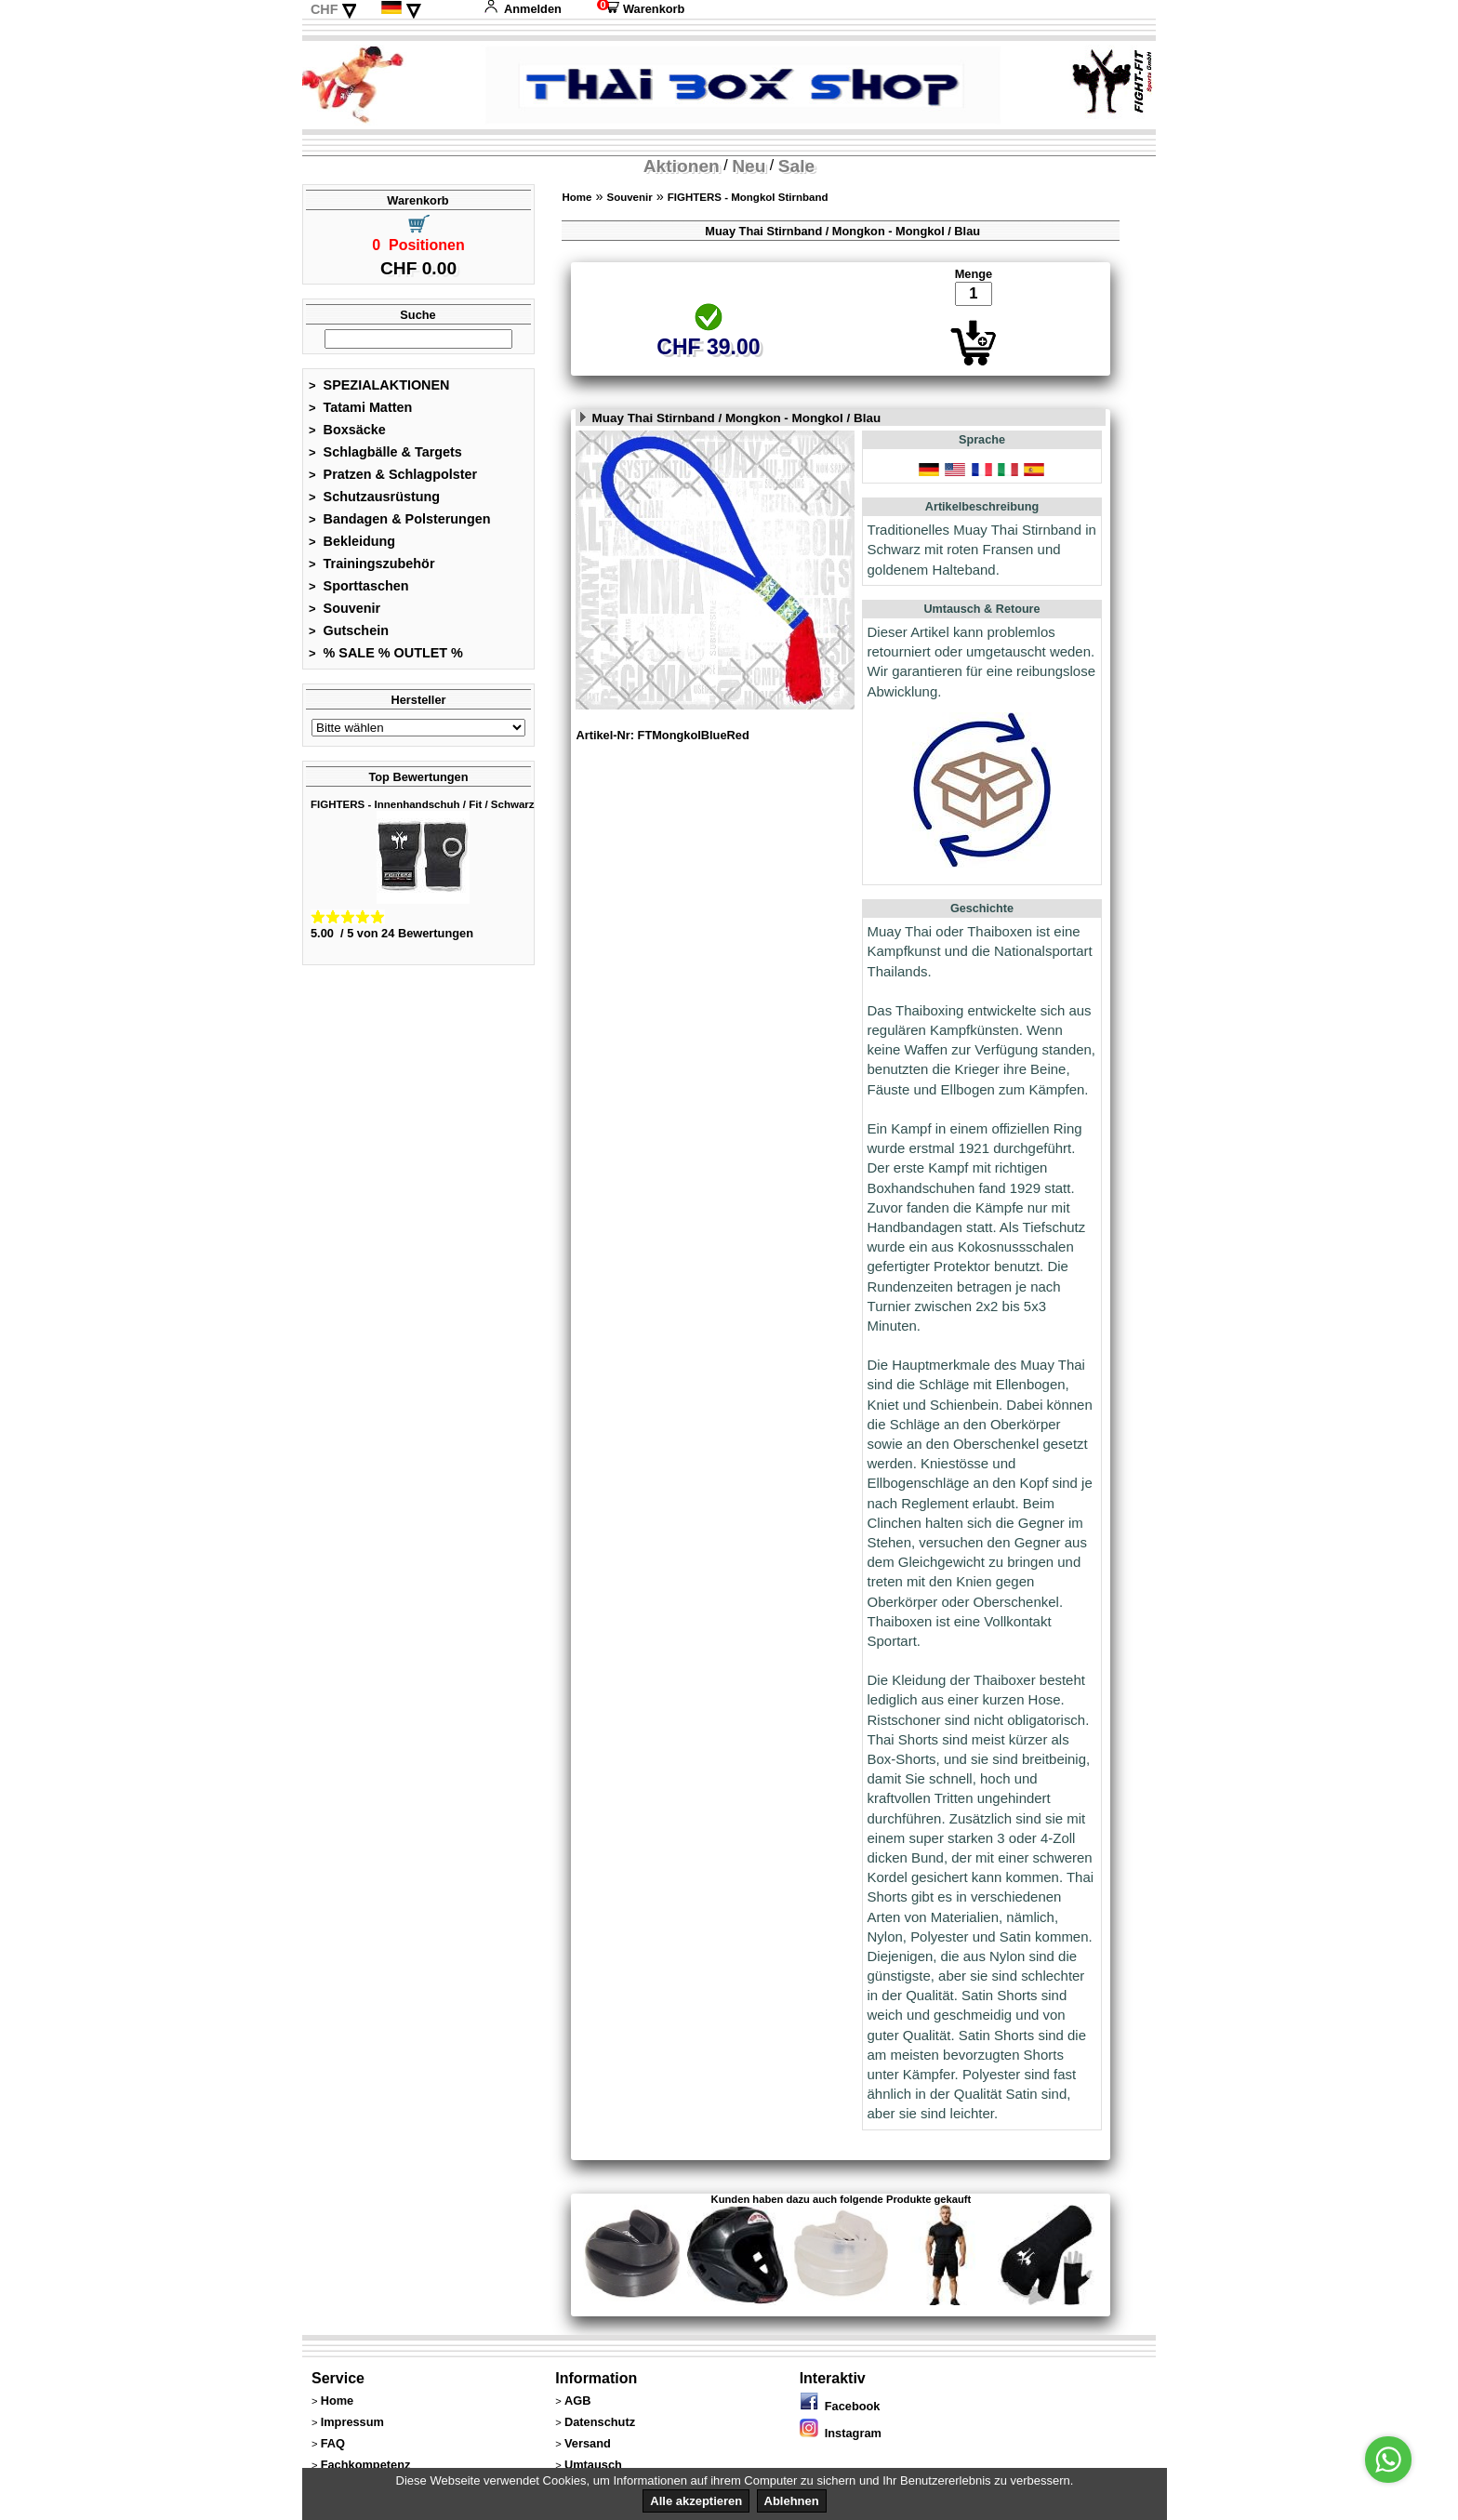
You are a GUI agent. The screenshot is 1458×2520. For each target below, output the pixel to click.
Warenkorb (640, 9)
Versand (587, 2443)
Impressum (352, 2422)
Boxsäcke (347, 429)
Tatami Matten (360, 407)
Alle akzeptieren (696, 2501)
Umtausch (593, 2465)
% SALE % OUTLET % (386, 652)
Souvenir (344, 608)
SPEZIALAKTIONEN (379, 385)
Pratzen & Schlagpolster (393, 474)
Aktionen (681, 166)
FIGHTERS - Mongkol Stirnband (748, 197)
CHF (324, 9)
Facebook (840, 2406)
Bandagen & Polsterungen (399, 518)
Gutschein (349, 630)
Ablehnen (791, 2501)
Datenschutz (599, 2422)
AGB (577, 2400)
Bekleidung (352, 541)
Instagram (840, 2433)
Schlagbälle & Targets (385, 451)
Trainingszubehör (372, 563)
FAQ (333, 2443)
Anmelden (522, 9)
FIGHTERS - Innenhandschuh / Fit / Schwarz (423, 804)
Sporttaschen (359, 585)
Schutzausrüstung (374, 496)
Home (576, 197)
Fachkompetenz (366, 2465)
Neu (748, 166)
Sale (796, 166)
